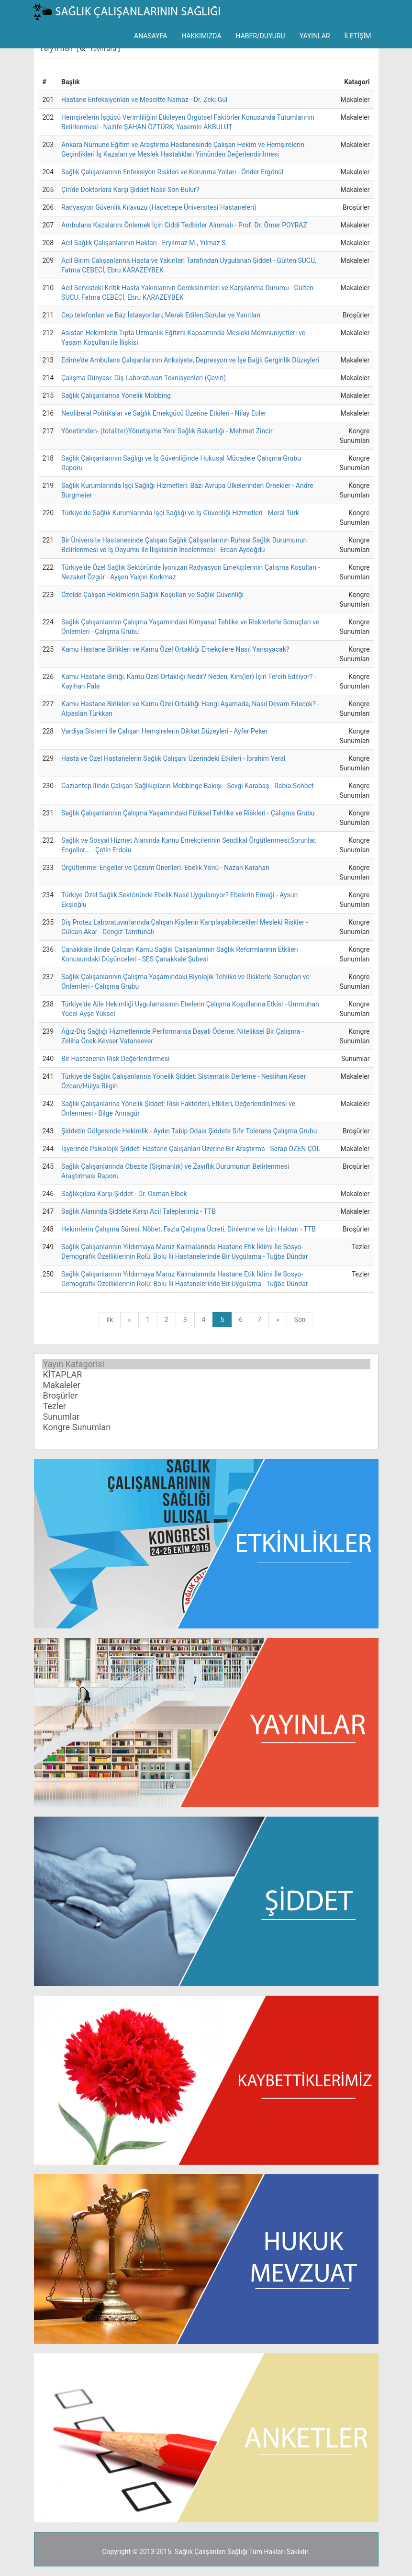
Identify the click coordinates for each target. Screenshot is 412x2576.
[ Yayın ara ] (98, 48)
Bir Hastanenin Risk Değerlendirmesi (115, 1058)
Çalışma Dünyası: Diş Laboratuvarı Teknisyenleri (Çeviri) (143, 378)
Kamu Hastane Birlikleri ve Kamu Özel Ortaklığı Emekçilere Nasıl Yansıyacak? (175, 649)
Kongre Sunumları (206, 1427)
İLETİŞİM (358, 36)
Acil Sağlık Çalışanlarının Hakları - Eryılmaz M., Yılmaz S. (144, 243)
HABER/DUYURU (260, 36)
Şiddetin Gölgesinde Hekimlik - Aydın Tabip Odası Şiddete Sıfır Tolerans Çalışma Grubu (189, 1131)
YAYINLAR (315, 36)
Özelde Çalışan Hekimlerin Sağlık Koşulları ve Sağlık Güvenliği (152, 595)
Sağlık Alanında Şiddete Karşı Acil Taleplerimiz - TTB (138, 1211)
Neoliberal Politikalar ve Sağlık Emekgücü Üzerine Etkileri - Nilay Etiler (163, 413)
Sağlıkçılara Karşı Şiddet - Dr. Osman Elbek (124, 1194)
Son (300, 1319)
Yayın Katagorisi (206, 1364)
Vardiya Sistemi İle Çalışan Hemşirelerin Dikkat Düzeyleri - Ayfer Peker (164, 731)
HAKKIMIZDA (201, 36)
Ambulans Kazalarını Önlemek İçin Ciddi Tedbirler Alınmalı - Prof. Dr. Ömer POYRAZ (184, 225)
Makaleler (206, 1385)
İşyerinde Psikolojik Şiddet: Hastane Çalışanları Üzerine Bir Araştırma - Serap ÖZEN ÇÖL (190, 1148)
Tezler (206, 1406)
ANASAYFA (150, 36)
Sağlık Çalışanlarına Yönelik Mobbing (116, 395)
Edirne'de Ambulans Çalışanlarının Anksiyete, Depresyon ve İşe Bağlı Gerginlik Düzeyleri (190, 360)
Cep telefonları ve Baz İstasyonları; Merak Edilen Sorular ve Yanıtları (160, 315)
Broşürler (206, 1395)
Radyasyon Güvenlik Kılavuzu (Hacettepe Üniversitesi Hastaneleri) (158, 207)
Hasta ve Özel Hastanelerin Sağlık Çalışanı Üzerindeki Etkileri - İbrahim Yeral (173, 758)
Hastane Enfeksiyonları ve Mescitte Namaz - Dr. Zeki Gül (144, 99)
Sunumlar (206, 1417)
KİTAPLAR (206, 1374)
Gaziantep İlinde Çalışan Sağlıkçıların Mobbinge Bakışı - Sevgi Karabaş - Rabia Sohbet (187, 786)
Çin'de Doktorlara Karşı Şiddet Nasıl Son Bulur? (130, 189)
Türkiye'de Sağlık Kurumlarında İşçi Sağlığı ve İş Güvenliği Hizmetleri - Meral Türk (180, 513)
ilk (109, 1319)
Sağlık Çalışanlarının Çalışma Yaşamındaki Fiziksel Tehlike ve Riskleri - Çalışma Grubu (187, 813)
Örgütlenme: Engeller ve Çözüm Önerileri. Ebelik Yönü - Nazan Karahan (165, 867)
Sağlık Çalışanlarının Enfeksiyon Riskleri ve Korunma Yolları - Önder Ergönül (172, 172)
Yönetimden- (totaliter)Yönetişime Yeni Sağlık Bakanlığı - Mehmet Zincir (167, 431)
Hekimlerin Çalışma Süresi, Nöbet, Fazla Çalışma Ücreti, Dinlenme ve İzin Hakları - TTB (188, 1229)
